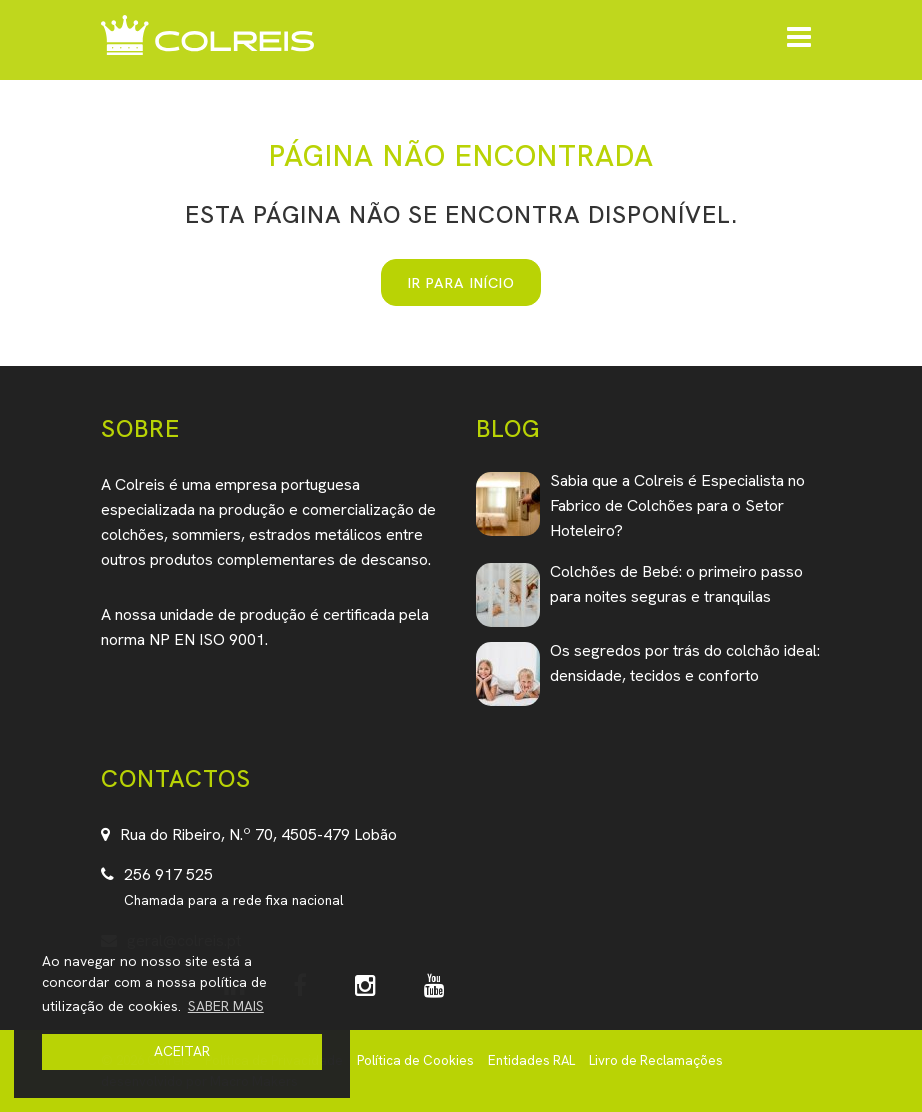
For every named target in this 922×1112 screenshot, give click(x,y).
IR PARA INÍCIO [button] (461, 282)
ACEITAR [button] (182, 1051)
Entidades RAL (531, 1060)
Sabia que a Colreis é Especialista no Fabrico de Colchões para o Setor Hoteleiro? (677, 505)
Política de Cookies (415, 1060)
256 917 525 (168, 874)
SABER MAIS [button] (226, 1006)
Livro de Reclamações (656, 1060)
